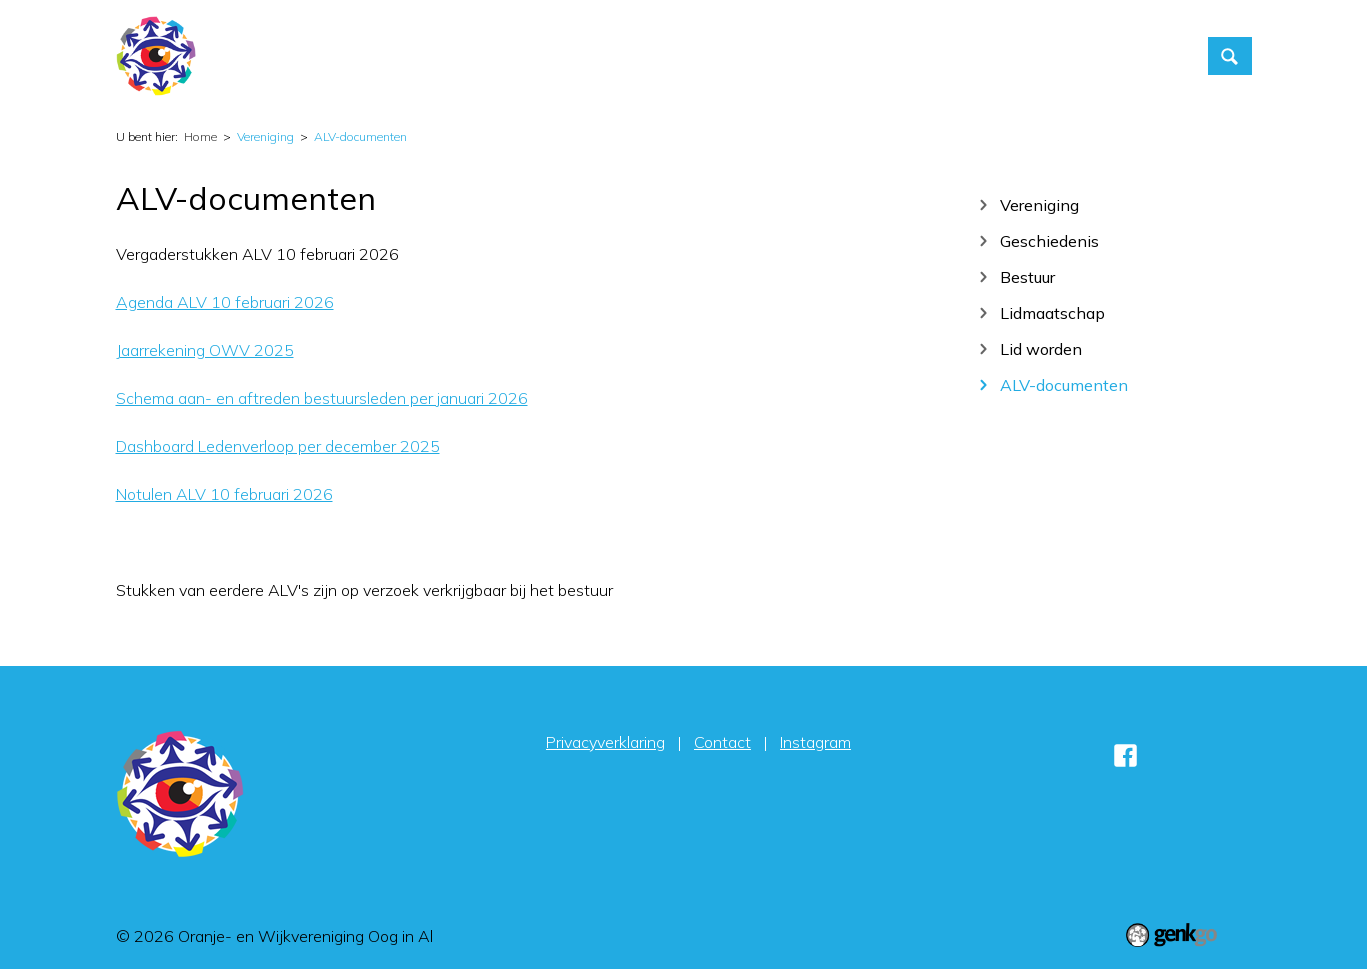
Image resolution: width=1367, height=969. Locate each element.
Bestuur (1027, 276)
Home (588, 56)
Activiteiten (669, 56)
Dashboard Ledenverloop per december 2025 (278, 446)
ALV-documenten (360, 136)
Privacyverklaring (605, 742)
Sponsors (1138, 56)
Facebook (1126, 755)
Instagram (815, 742)
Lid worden (1041, 348)
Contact (952, 56)
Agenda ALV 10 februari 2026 (225, 302)
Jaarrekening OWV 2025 (205, 350)
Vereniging (779, 56)
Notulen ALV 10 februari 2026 (224, 494)
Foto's (870, 56)
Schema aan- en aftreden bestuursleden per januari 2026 (322, 398)
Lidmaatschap (1052, 312)
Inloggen (1043, 56)
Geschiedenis (1049, 240)
